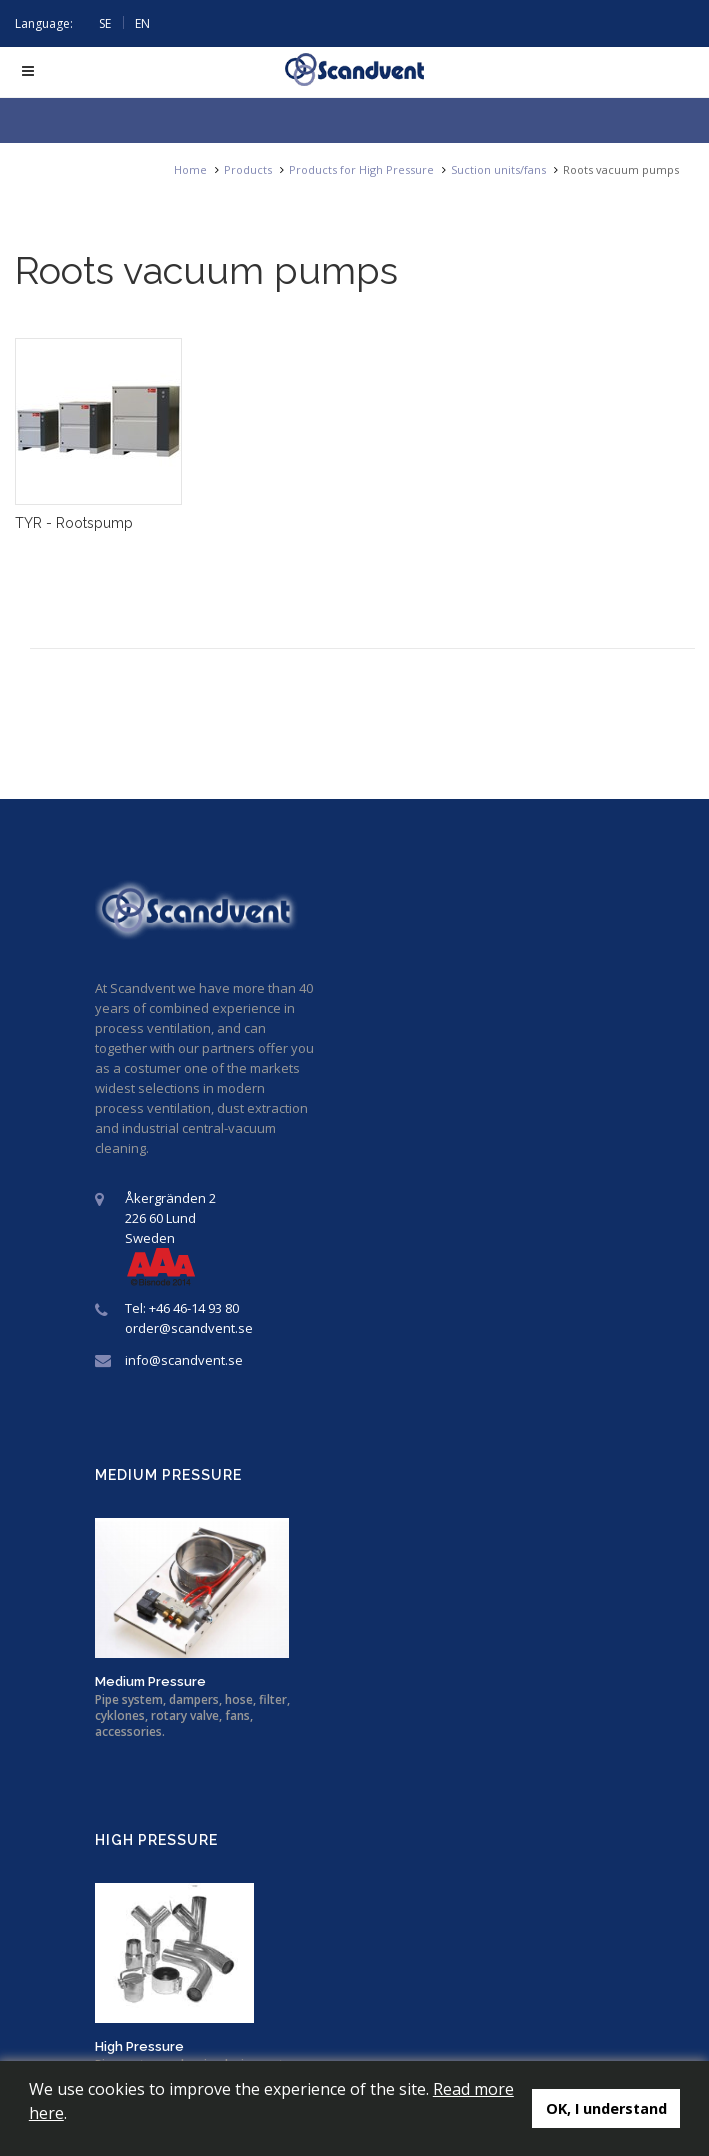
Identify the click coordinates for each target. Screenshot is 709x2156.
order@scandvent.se (189, 1328)
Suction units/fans (498, 169)
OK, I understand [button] (606, 2108)
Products (248, 169)
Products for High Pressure (361, 169)
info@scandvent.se (184, 1360)
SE (105, 23)
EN (142, 23)
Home (190, 169)
